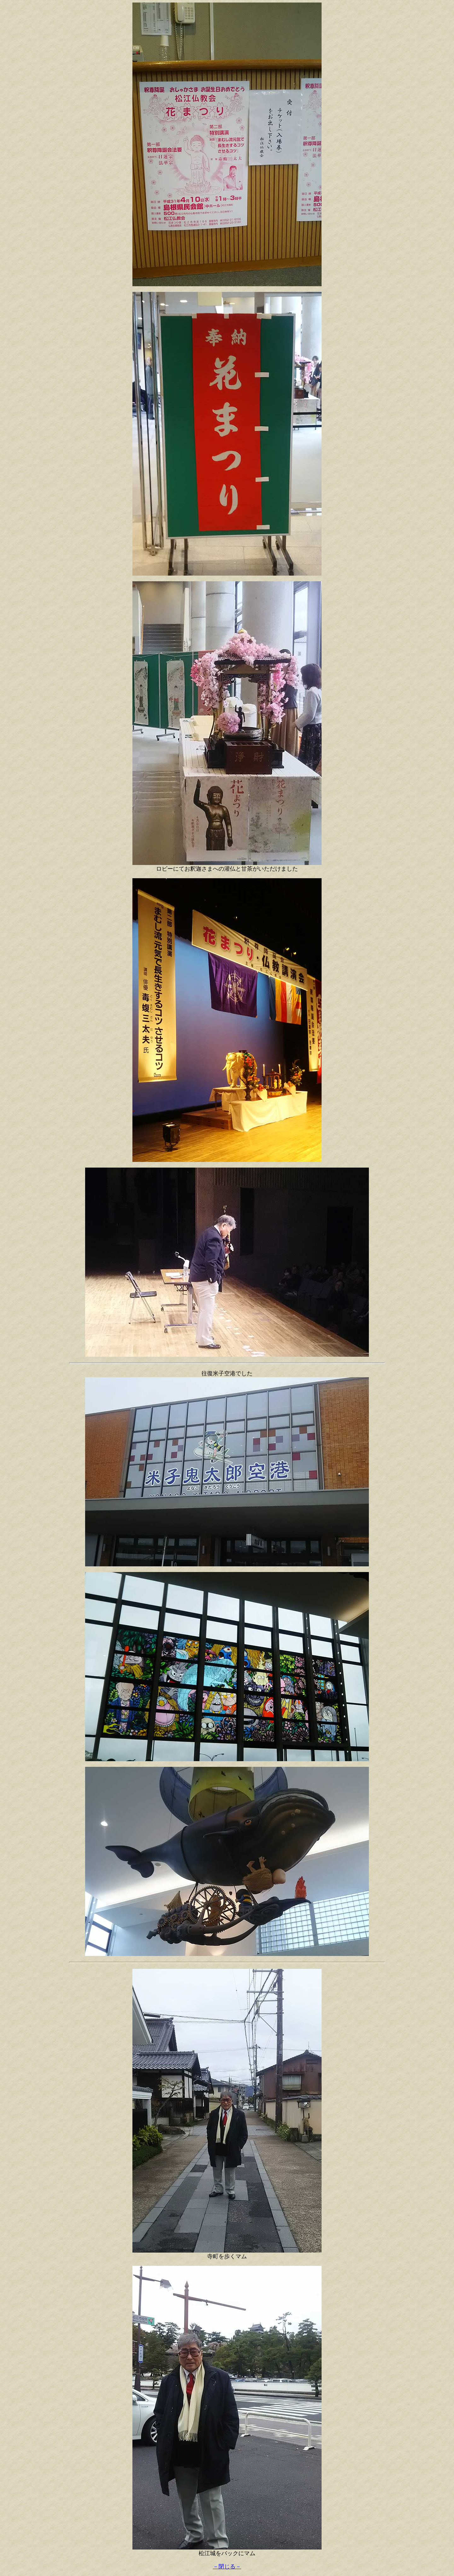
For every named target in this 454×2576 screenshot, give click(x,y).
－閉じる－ (227, 2566)
